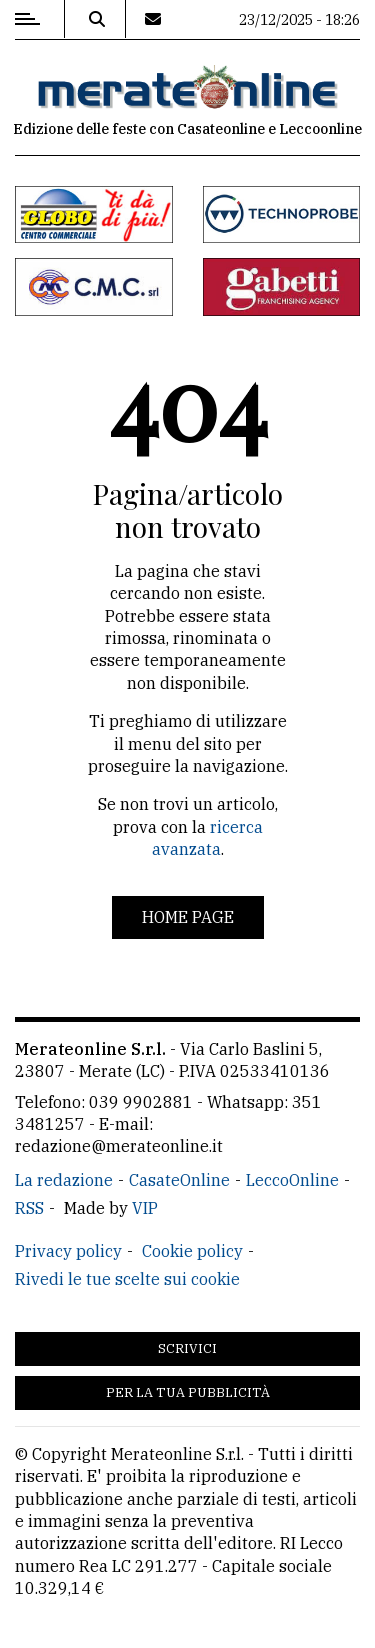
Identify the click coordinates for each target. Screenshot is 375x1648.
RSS (29, 1208)
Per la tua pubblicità (188, 1392)
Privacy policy (68, 1251)
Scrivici (187, 1348)
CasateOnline (179, 1180)
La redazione (64, 1180)
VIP (145, 1208)
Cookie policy (192, 1251)
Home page (188, 917)
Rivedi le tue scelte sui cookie (127, 1279)
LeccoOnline (292, 1180)
